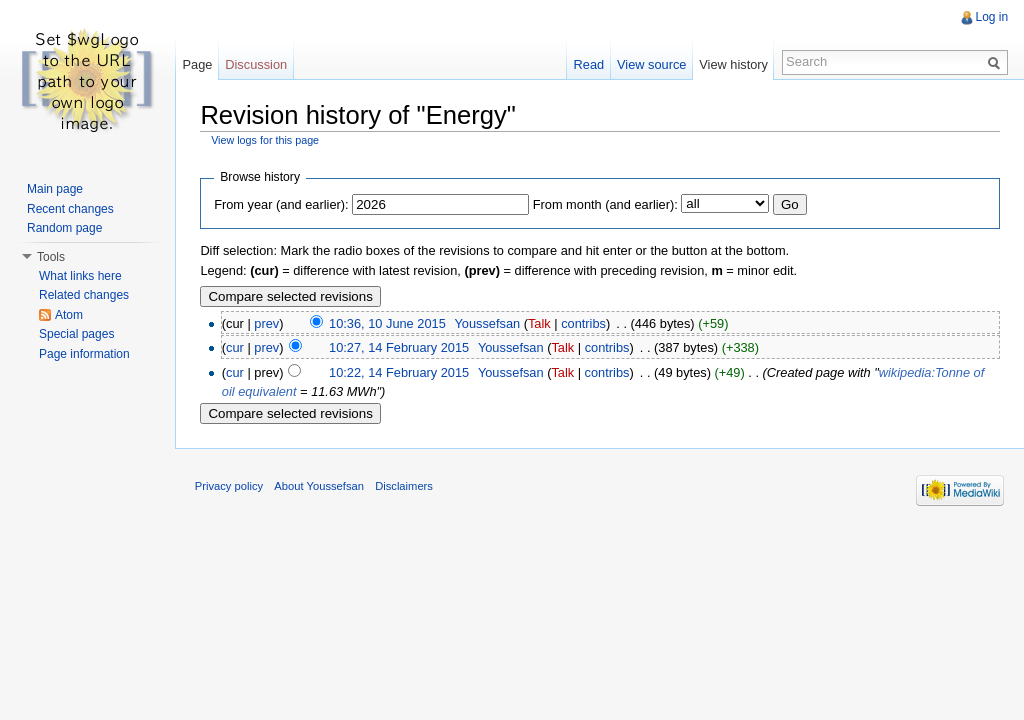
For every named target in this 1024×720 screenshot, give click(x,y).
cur (236, 347)
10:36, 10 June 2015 (388, 323)
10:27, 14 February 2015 (400, 347)
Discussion (257, 64)
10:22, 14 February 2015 (400, 372)
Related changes (84, 295)
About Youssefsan (321, 486)
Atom (69, 315)
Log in (991, 17)
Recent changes (70, 209)
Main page (55, 189)
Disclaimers (405, 486)
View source (651, 64)
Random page (64, 228)
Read (588, 64)
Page (198, 64)
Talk (540, 323)
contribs (584, 323)
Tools (51, 257)
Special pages (76, 334)
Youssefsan (488, 323)
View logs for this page (266, 140)
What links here (80, 276)
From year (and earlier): (282, 204)
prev (267, 323)
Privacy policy (230, 486)
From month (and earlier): (605, 204)
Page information (84, 354)
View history (733, 64)
